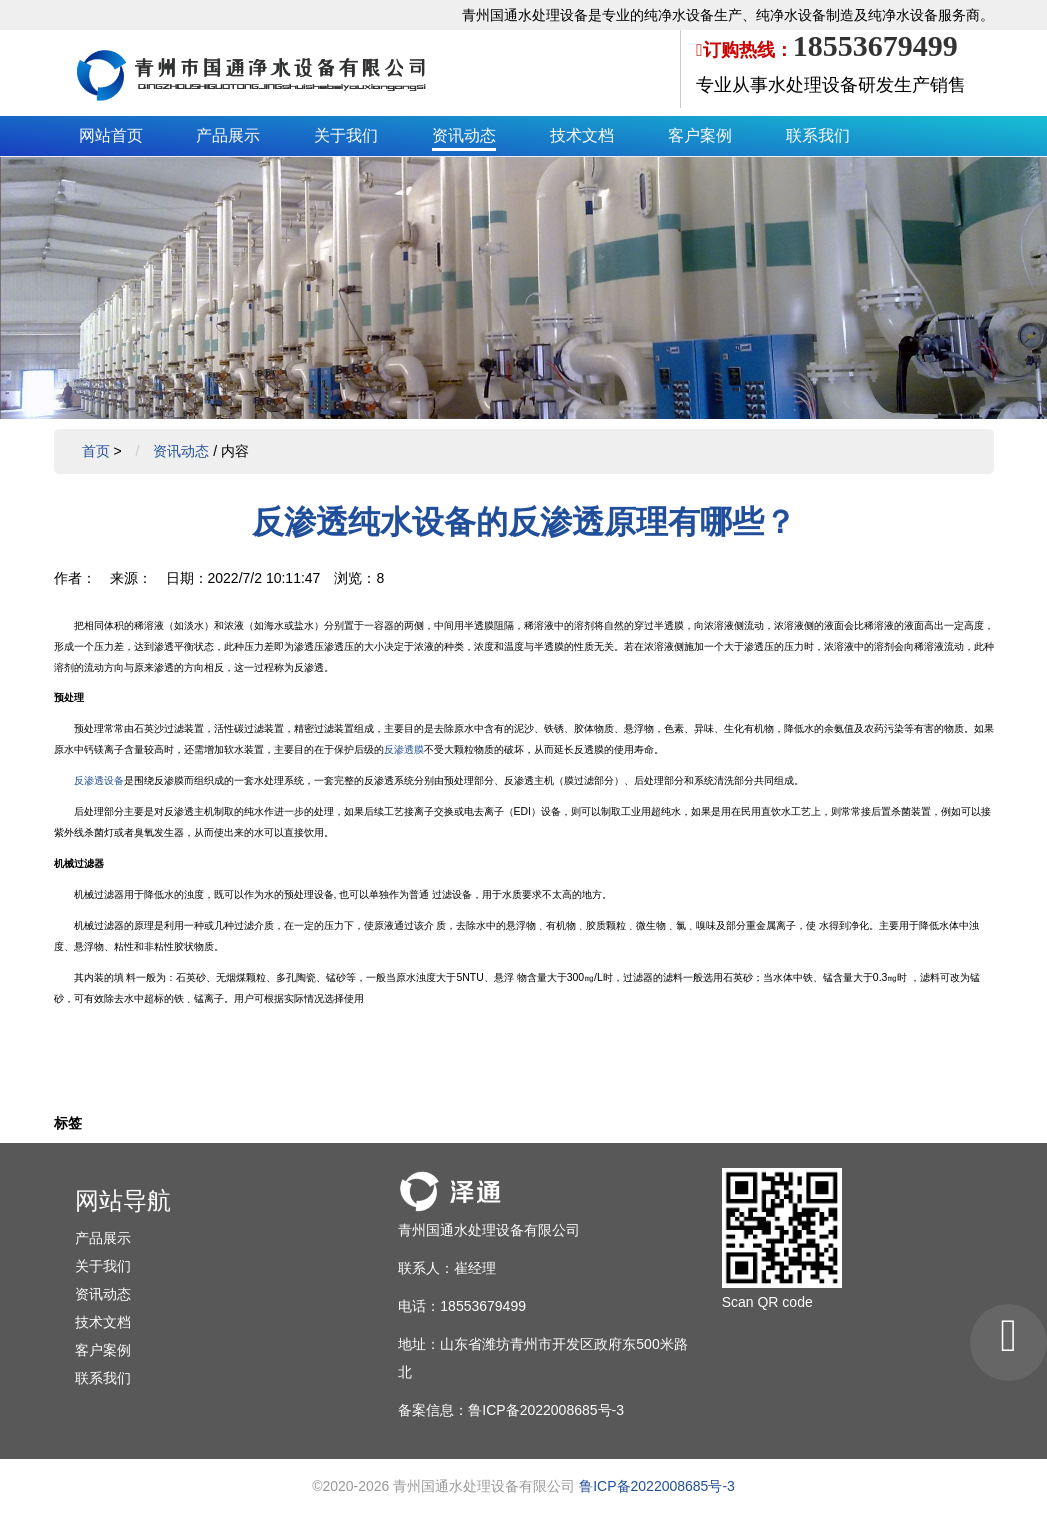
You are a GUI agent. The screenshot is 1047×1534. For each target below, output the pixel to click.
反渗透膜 (404, 749)
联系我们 (818, 135)
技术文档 (582, 135)
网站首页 (111, 135)
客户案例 (700, 135)
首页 (96, 451)
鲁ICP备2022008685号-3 (657, 1486)
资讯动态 (464, 135)
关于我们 (346, 135)
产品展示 (228, 135)
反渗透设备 (99, 780)
